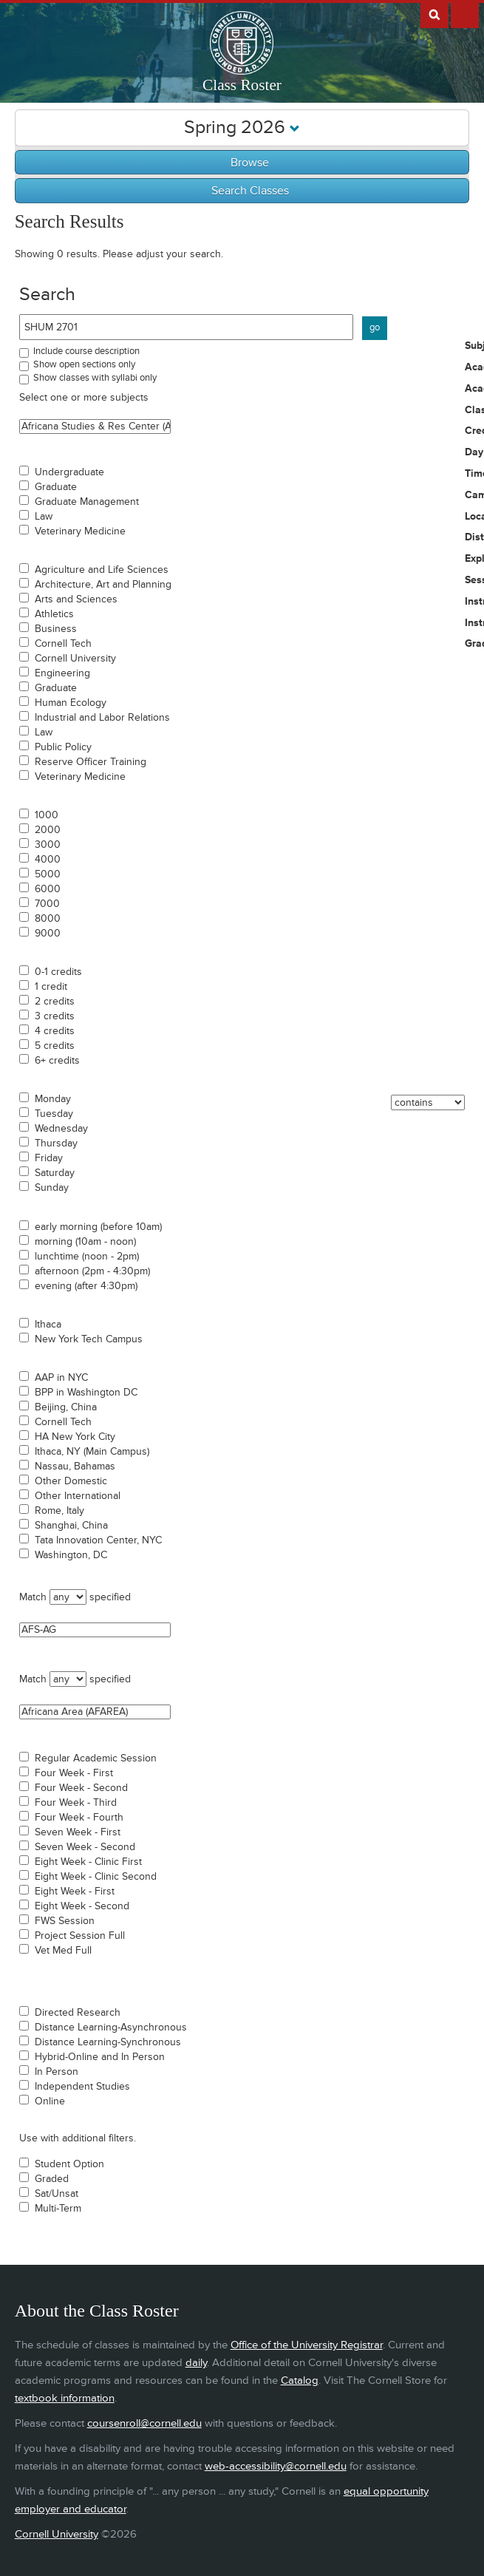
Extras (465, 14)
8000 (48, 919)
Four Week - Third (76, 1803)
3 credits (55, 1016)
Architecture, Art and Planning (103, 585)
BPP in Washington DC (86, 1392)
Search (47, 294)
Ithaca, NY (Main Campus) (92, 1452)
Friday (49, 1158)
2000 (48, 830)
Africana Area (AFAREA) (95, 1712)
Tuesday (54, 1114)
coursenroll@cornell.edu (144, 2423)
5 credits (55, 1046)
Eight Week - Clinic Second (96, 1877)
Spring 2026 (242, 127)
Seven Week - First (77, 1832)
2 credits (55, 1001)
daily (196, 2363)
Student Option (69, 2164)
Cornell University (75, 658)
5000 (48, 874)
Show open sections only (84, 364)
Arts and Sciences (76, 599)
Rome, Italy (59, 1511)
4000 (48, 859)
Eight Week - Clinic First (88, 1862)
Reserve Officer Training (90, 762)
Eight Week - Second (82, 1906)
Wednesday (61, 1129)
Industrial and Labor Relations (102, 718)
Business (56, 629)
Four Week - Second (81, 1788)
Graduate (56, 487)
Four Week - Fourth (79, 1817)
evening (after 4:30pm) (86, 1286)
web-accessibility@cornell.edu (276, 2466)
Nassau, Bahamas (75, 1466)
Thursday (56, 1143)
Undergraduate (69, 472)
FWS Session (65, 1921)
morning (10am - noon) (85, 1242)
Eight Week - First (75, 1891)
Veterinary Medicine (80, 531)
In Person (56, 2072)
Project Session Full (80, 1936)
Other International (77, 1496)
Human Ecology (70, 703)
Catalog (299, 2380)
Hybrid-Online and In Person (100, 2057)
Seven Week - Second (85, 1847)
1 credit (51, 987)
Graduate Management (87, 502)
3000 (48, 845)
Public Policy (63, 747)
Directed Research (77, 2013)
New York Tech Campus (89, 1339)
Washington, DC (71, 1555)
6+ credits (57, 1061)
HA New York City (75, 1437)
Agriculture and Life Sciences (101, 570)
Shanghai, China (71, 1525)
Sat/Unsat (56, 2194)
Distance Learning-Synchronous (108, 2042)
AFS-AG (95, 1630)
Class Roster (242, 85)
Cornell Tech (63, 644)
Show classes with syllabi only (95, 378)
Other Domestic (71, 1481)
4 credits (55, 1031)
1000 (46, 815)
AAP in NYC (61, 1378)
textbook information (65, 2398)
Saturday (55, 1173)
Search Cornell (434, 14)
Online (50, 2101)
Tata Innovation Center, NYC (98, 1540)
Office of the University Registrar (307, 2345)
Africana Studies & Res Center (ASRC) (95, 426)
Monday (53, 1099)
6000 (48, 889)
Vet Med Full (63, 1950)
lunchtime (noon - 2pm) (87, 1256)
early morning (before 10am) (98, 1227)
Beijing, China (66, 1407)
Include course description (86, 351)
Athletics (54, 614)
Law (43, 517)
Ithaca (48, 1324)
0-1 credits (58, 972)
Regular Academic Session (96, 1758)
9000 (48, 933)
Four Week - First (74, 1773)
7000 (47, 904)
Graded (52, 2179)
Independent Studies (82, 2086)
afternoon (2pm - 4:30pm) (92, 1271)
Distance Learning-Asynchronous (111, 2027)
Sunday (52, 1188)
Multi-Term (58, 2208)
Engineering (62, 673)
